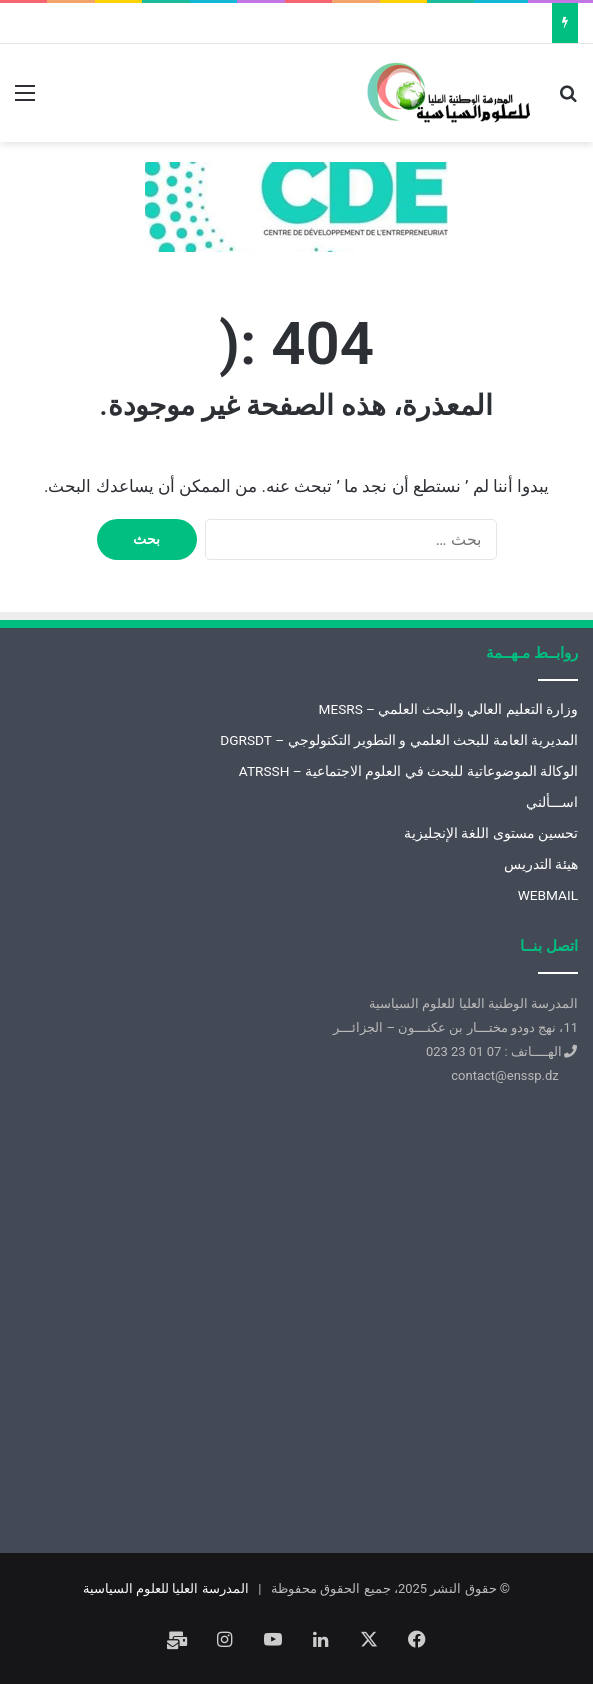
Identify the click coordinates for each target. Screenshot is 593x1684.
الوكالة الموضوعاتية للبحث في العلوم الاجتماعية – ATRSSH (408, 771)
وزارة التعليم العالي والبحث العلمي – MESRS (448, 709)
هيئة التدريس (541, 864)
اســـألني (552, 802)
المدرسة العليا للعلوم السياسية (166, 1588)
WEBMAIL (548, 895)
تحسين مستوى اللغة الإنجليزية (491, 833)
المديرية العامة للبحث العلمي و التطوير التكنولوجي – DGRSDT (399, 740)
